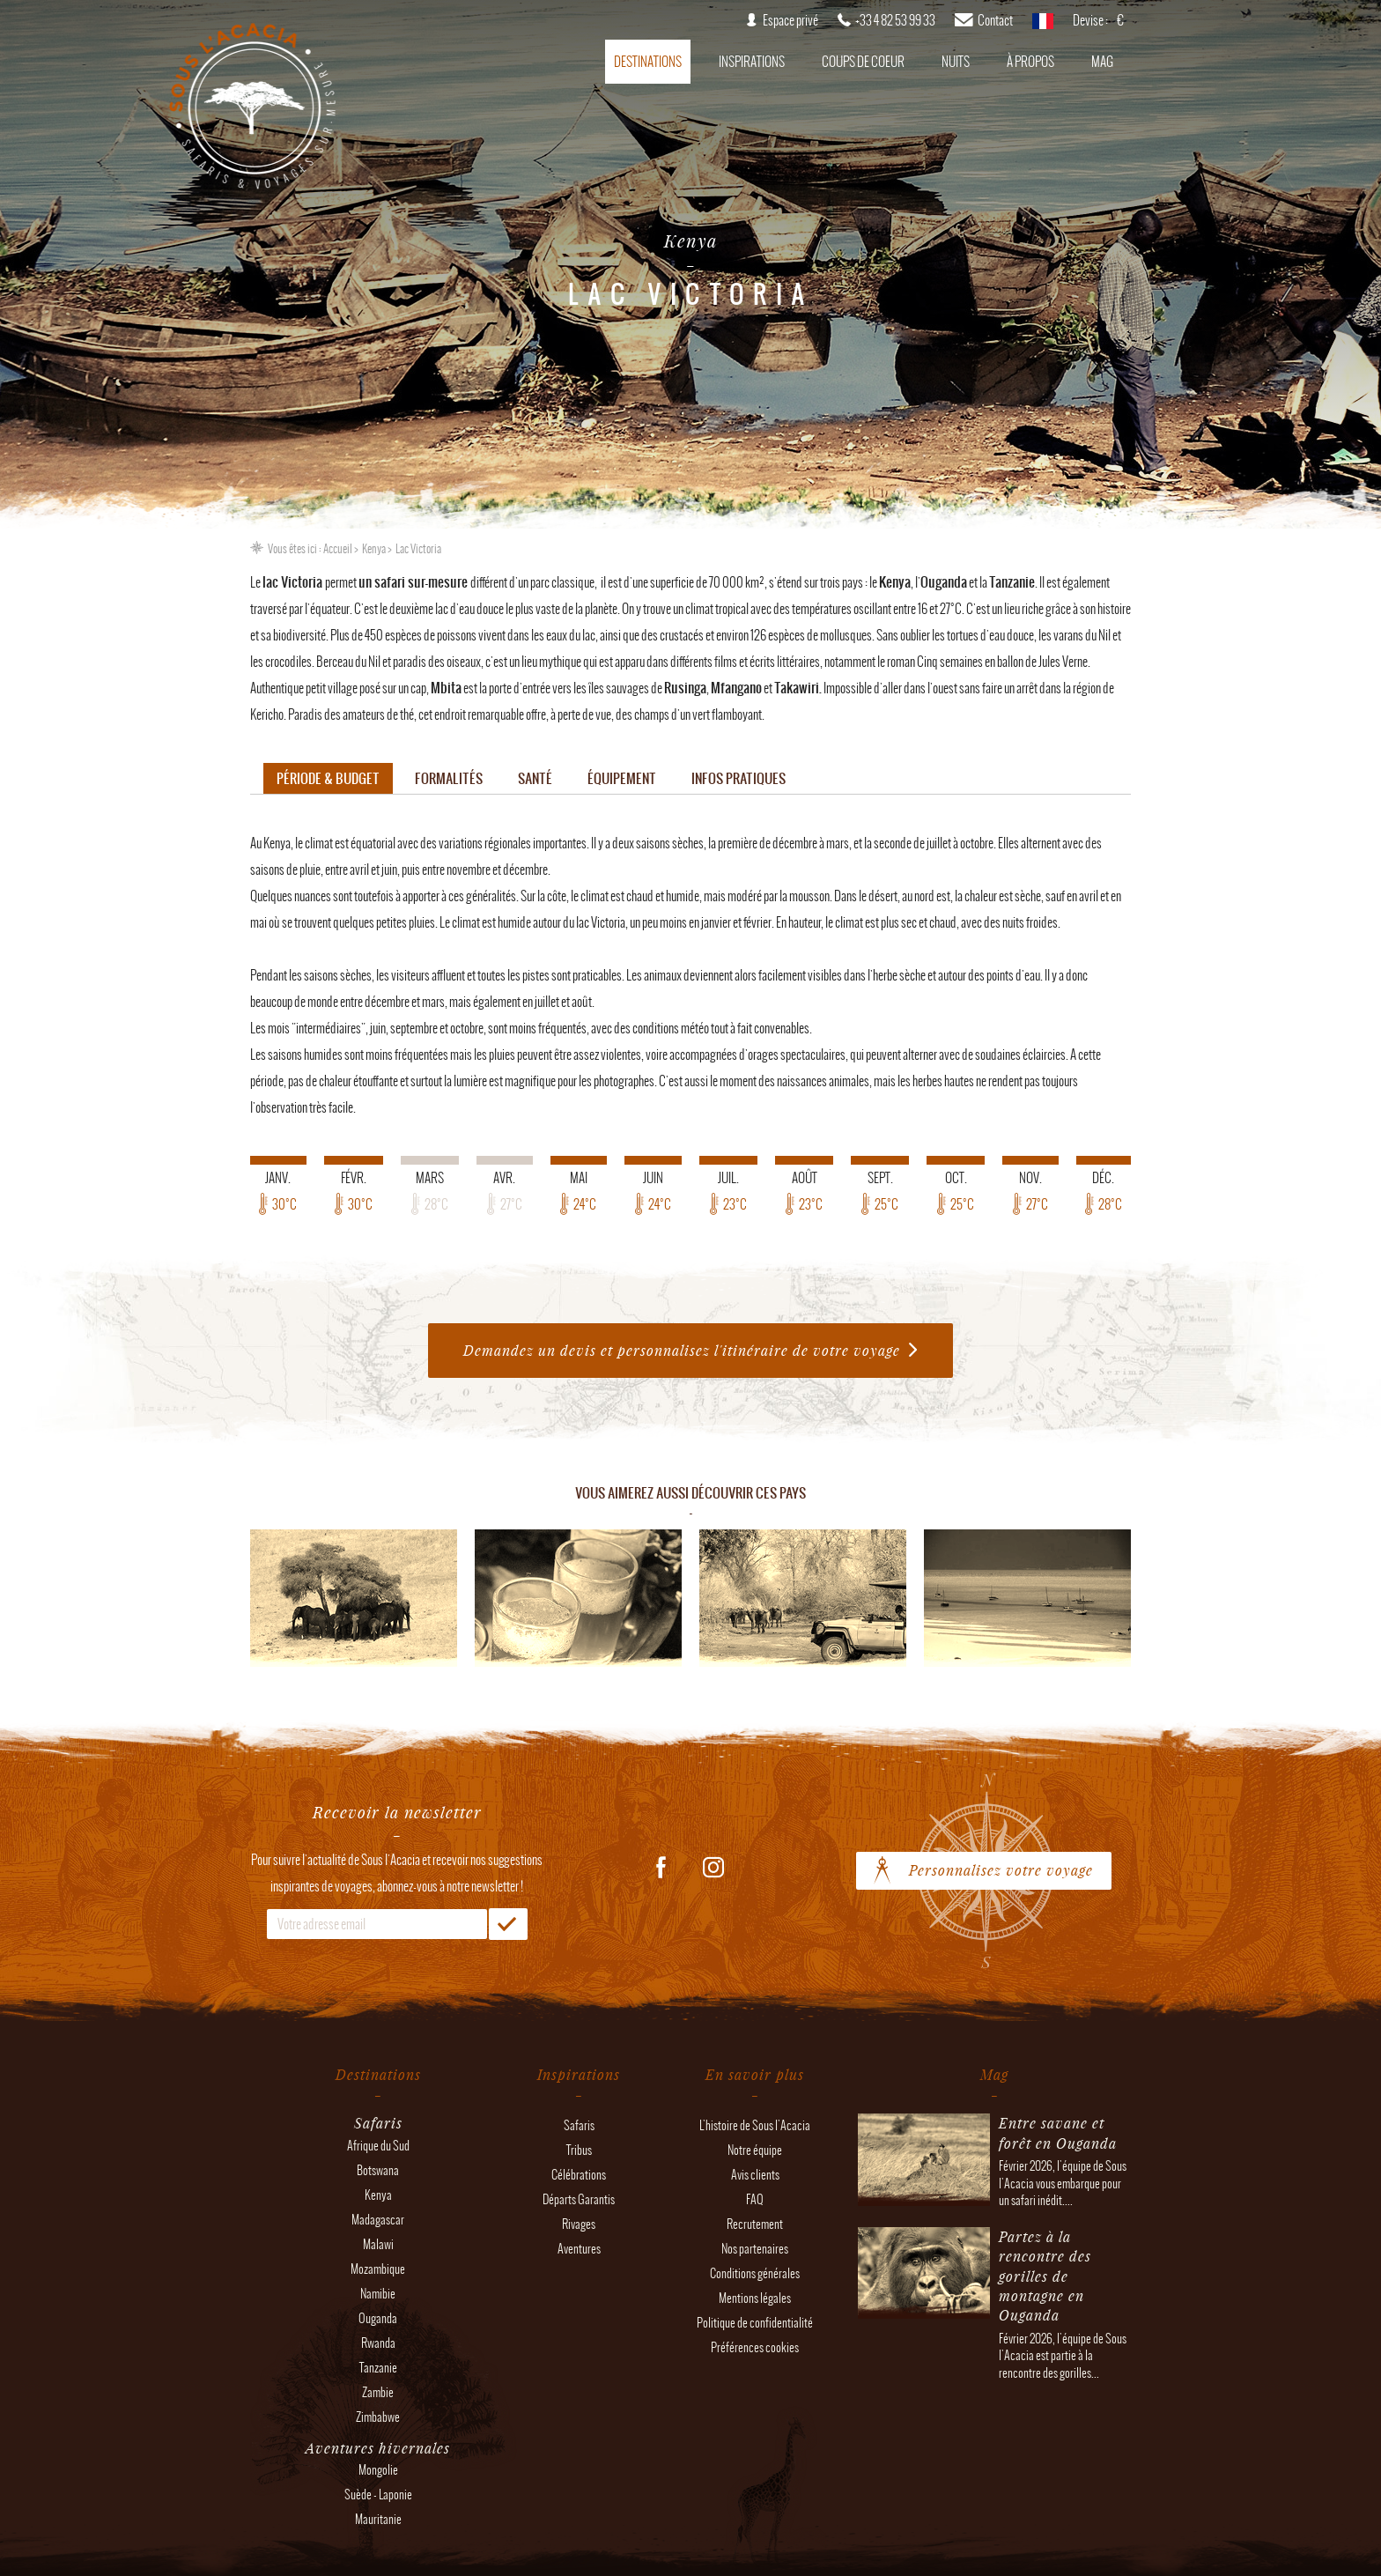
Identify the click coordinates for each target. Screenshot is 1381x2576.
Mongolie (378, 2469)
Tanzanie (378, 2367)
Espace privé (790, 20)
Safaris (579, 2125)
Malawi (378, 2244)
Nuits (956, 61)
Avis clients (755, 2174)
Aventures (579, 2248)
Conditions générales (755, 2273)
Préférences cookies (755, 2347)
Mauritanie (378, 2519)
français (1042, 26)
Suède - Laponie (378, 2494)
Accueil (337, 549)
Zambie (378, 2392)
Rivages (578, 2224)
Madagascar (377, 2219)
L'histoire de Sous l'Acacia (754, 2125)
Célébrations (578, 2174)
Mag (1102, 61)
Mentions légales (755, 2298)
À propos (1030, 61)
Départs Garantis (579, 2199)
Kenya (374, 549)
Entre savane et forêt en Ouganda (1058, 2132)
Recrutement (755, 2224)
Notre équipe (754, 2150)
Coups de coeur (863, 61)
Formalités (449, 778)
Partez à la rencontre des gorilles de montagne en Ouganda (1045, 2276)
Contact (995, 20)
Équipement (621, 778)
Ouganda (377, 2318)
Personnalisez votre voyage (1001, 1870)
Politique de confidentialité (755, 2322)
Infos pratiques (738, 778)
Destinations (648, 61)
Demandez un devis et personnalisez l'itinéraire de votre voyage (681, 1350)
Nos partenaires (754, 2248)
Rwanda (378, 2343)
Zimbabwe (378, 2417)
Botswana (378, 2170)
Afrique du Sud (378, 2145)
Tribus (579, 2150)
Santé (535, 778)
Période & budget (328, 778)
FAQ (755, 2199)
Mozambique (378, 2269)
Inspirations (752, 61)
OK (508, 1924)
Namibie (377, 2293)
